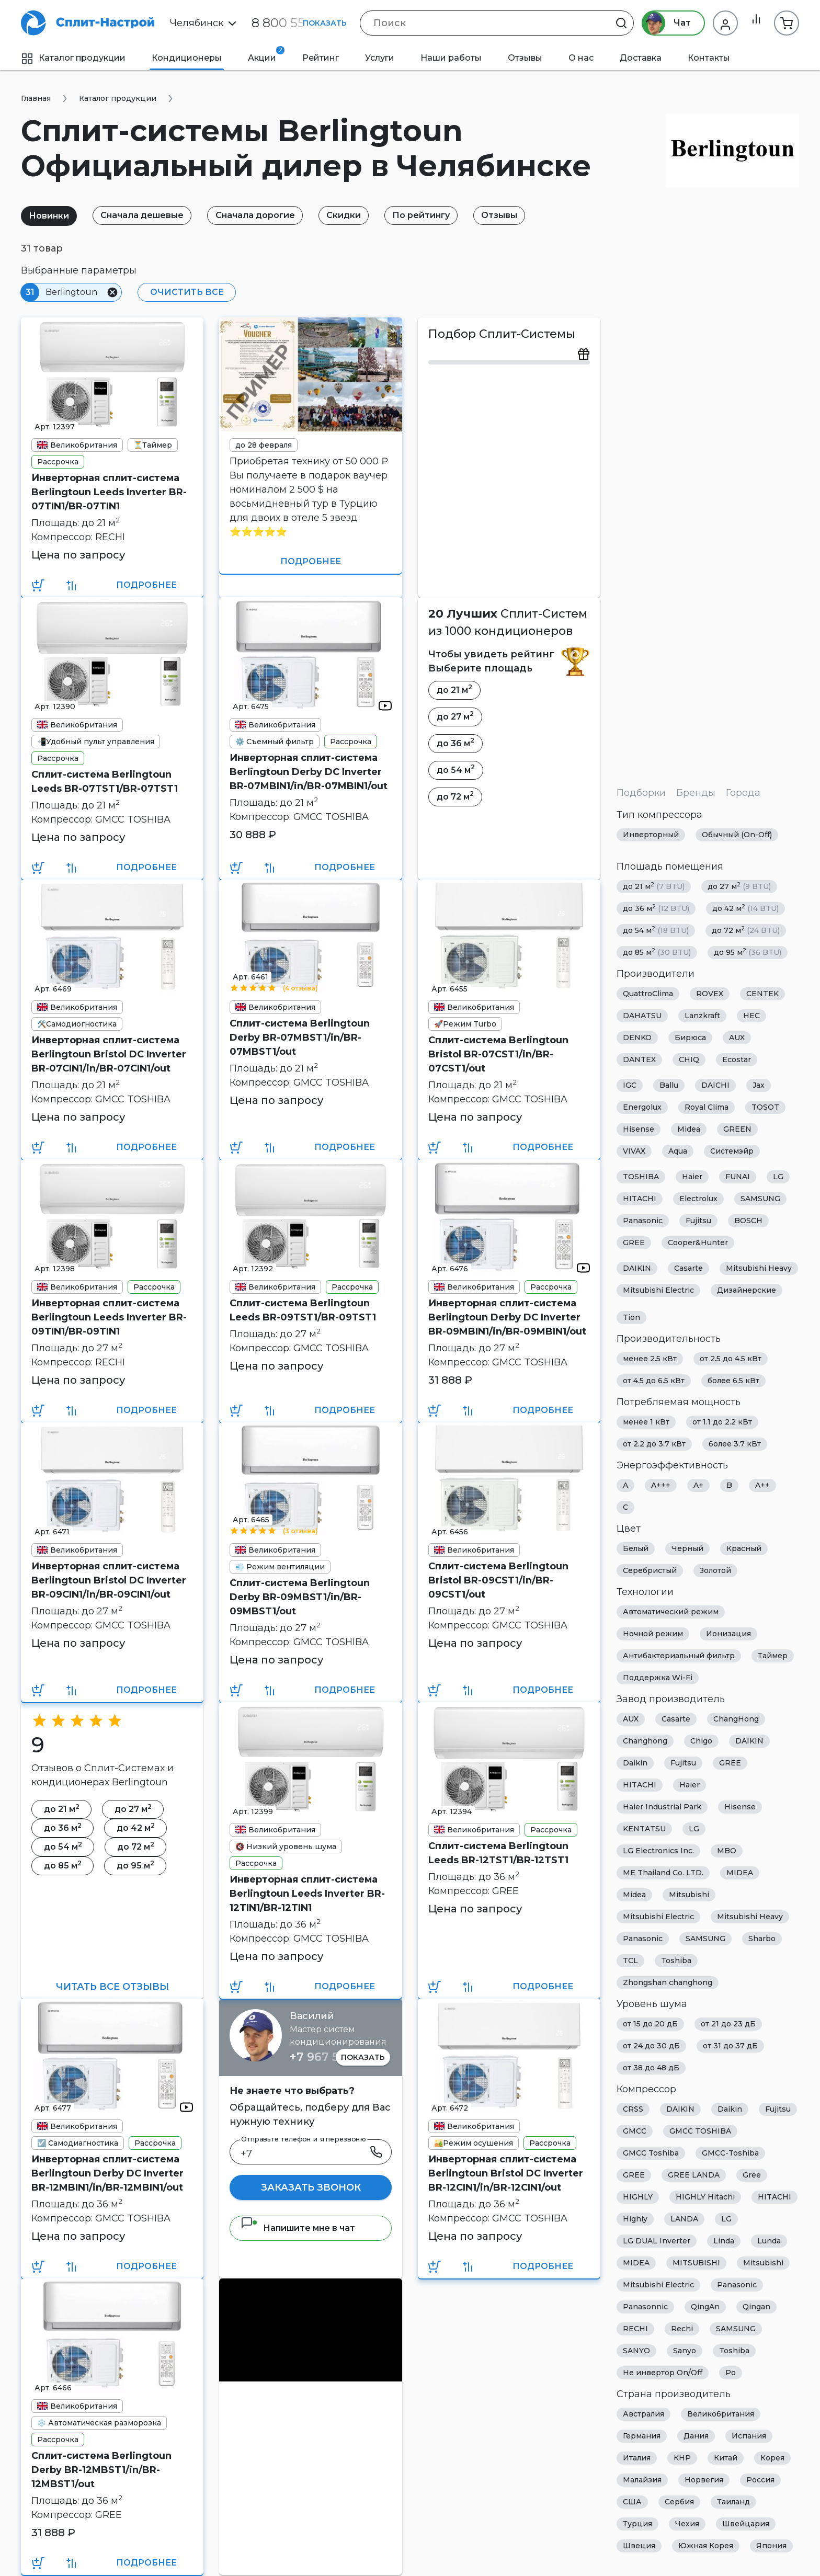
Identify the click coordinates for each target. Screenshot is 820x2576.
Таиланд (733, 2501)
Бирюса (690, 1037)
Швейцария (745, 2523)
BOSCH (748, 1220)
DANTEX (639, 1059)
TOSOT (765, 1107)
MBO (726, 1850)
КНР (682, 2458)
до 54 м (656, 930)
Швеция (639, 2545)
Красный (743, 1548)
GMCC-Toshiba (730, 2153)
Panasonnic (645, 2306)
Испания (749, 2436)
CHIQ (689, 1059)
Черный (687, 1548)
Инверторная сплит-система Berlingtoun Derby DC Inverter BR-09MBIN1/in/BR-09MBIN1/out (507, 1317)
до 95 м (747, 952)
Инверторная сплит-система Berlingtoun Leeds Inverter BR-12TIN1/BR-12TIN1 (307, 1893)
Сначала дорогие (265, 215)
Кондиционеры (187, 58)
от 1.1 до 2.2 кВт (722, 1422)
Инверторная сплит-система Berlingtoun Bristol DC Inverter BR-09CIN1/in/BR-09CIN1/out (108, 1580)
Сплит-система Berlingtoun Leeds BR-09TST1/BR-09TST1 (303, 1310)
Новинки (51, 216)
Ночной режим (653, 1633)
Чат (661, 23)
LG (778, 1176)
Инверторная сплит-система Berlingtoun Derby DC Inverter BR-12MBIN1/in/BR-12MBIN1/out (107, 2173)
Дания (696, 2436)
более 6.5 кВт (733, 1380)
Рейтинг (320, 58)
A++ (762, 1485)
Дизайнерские (746, 1290)
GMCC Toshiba (651, 2153)
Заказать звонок (311, 2187)
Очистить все (184, 292)
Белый (635, 1548)
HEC (751, 1015)
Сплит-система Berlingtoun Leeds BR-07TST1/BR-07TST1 (104, 781)
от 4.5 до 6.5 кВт (654, 1380)
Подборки (641, 793)
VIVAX (634, 1151)
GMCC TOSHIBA (700, 2131)
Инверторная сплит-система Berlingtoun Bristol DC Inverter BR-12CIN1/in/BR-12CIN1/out (505, 2173)
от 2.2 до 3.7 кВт (654, 1444)
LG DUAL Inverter (656, 2241)
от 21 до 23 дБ (728, 2023)
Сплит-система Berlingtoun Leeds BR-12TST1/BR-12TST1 (498, 1853)
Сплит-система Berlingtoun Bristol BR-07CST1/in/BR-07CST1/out (498, 1054)
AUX (737, 1037)
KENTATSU (644, 1828)
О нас (581, 58)
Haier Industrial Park (662, 1806)
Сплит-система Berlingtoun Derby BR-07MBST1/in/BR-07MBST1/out (300, 1037)
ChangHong (736, 1719)
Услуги (379, 58)
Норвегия (704, 2479)
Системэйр (732, 1151)
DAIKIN (637, 1268)
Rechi (682, 2328)
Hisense (638, 1129)
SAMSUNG (760, 1198)
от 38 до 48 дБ (651, 2067)
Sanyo (684, 2350)
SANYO (636, 2350)
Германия (641, 2436)
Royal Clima (706, 1107)
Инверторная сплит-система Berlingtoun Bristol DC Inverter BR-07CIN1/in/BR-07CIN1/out (108, 1054)
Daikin (635, 1763)
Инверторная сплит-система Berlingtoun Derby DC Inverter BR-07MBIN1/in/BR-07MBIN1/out (309, 772)
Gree (752, 2175)
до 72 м (746, 930)
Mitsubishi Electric (658, 1290)
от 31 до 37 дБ (730, 2045)
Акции (266, 54)
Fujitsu (698, 1220)
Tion (631, 1317)
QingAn (705, 2306)
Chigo (701, 1741)
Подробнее (146, 585)
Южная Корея (705, 2545)
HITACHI (639, 1198)
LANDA (684, 2219)
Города (743, 793)
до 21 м (654, 886)
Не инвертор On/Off (662, 2372)
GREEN (737, 1129)
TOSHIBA (641, 1176)
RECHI (635, 2328)
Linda (723, 2241)
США (632, 2501)
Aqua (677, 1151)
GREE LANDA (694, 2175)
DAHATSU (642, 1015)
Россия (760, 2479)
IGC (629, 1085)
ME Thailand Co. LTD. (663, 1872)
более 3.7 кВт (735, 1444)
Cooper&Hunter (698, 1242)
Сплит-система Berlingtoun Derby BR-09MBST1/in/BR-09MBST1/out (300, 1597)
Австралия (643, 2414)
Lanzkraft (702, 1015)
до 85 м (657, 952)
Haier (692, 1176)
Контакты (709, 58)
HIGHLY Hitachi (705, 2197)
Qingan (756, 2306)
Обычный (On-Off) (737, 834)
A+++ (660, 1485)
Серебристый (650, 1570)
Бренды (695, 793)
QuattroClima (648, 993)
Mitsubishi (689, 1894)
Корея (772, 2458)
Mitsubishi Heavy (759, 1268)
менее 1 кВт (646, 1422)
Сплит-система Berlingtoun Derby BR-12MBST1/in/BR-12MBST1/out (101, 2470)
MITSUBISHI (696, 2262)
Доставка (641, 58)
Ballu (668, 1085)
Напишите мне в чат (298, 2228)
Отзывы (525, 58)
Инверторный (651, 834)
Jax (759, 1085)
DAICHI (715, 1085)
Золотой (715, 1570)
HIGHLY (638, 2197)
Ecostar (736, 1059)
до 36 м (656, 908)
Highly (635, 2219)
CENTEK (762, 993)
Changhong (645, 1741)
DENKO (637, 1037)
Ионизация (728, 1633)
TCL (630, 1960)
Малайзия (642, 2479)
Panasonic (643, 1220)
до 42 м (745, 908)
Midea (688, 1129)
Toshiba (676, 1960)
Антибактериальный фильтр (679, 1655)
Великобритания (720, 2414)
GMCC (634, 2131)
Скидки (357, 215)
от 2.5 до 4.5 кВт (730, 1358)
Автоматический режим (671, 1611)
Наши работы (451, 58)
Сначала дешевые (148, 215)
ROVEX (709, 993)
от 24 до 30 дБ (651, 2045)
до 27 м (739, 886)
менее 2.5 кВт (650, 1358)
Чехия (687, 2523)
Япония (771, 2545)
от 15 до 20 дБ (650, 2023)
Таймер (773, 1655)
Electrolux (698, 1198)
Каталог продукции (73, 58)
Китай (725, 2458)
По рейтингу (439, 215)
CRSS (633, 2109)
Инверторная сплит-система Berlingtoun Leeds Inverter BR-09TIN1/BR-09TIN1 (109, 1317)
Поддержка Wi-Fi (657, 1677)
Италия (637, 2458)
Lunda (769, 2241)
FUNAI (737, 1176)
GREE (634, 1242)
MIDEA (739, 1872)
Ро (730, 2372)
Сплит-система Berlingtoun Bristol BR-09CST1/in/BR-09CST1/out (498, 1580)
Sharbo (762, 1938)
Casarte (688, 1268)
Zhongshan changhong (667, 1982)
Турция (637, 2523)
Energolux (642, 1107)
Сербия (679, 2501)
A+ (698, 1485)
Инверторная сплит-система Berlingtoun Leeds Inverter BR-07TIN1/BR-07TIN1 (109, 492)
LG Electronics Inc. (658, 1850)
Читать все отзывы (112, 1986)
